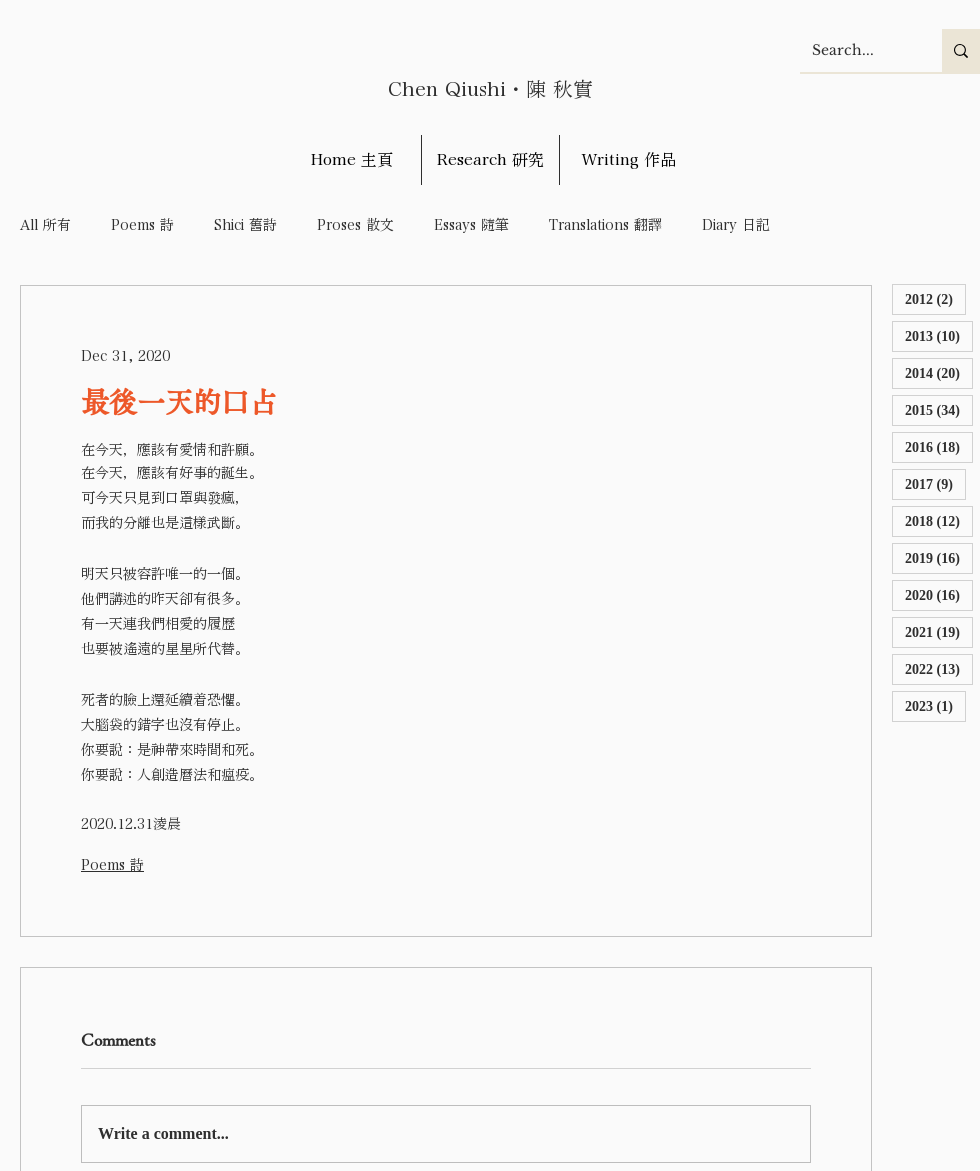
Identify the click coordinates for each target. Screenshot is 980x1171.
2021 (939, 631)
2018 (939, 520)
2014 (939, 372)
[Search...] (856, 50)
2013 (939, 335)
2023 (935, 705)
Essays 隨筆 (471, 225)
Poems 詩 (142, 225)
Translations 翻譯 (605, 225)
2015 (939, 409)
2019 (939, 557)
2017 (935, 483)
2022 (939, 668)
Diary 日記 (736, 225)
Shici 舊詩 (245, 225)
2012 (935, 298)
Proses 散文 (355, 225)
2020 (939, 594)
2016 (939, 446)
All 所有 (45, 225)
